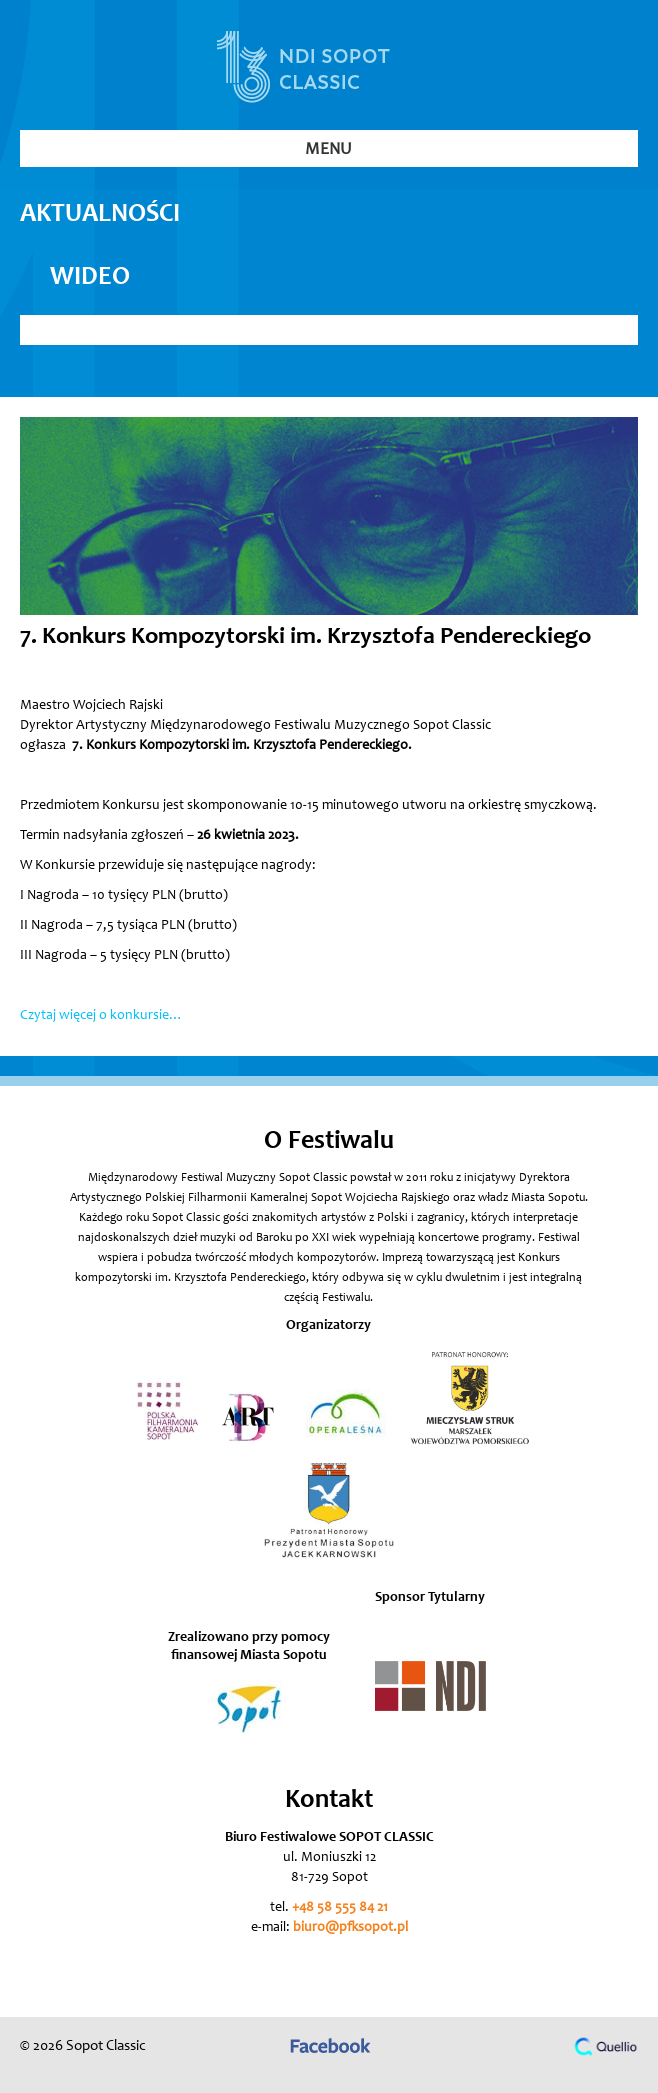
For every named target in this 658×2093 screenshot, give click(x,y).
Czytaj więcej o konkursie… (101, 1016)
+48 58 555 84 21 (340, 1908)
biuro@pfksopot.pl (350, 1928)
